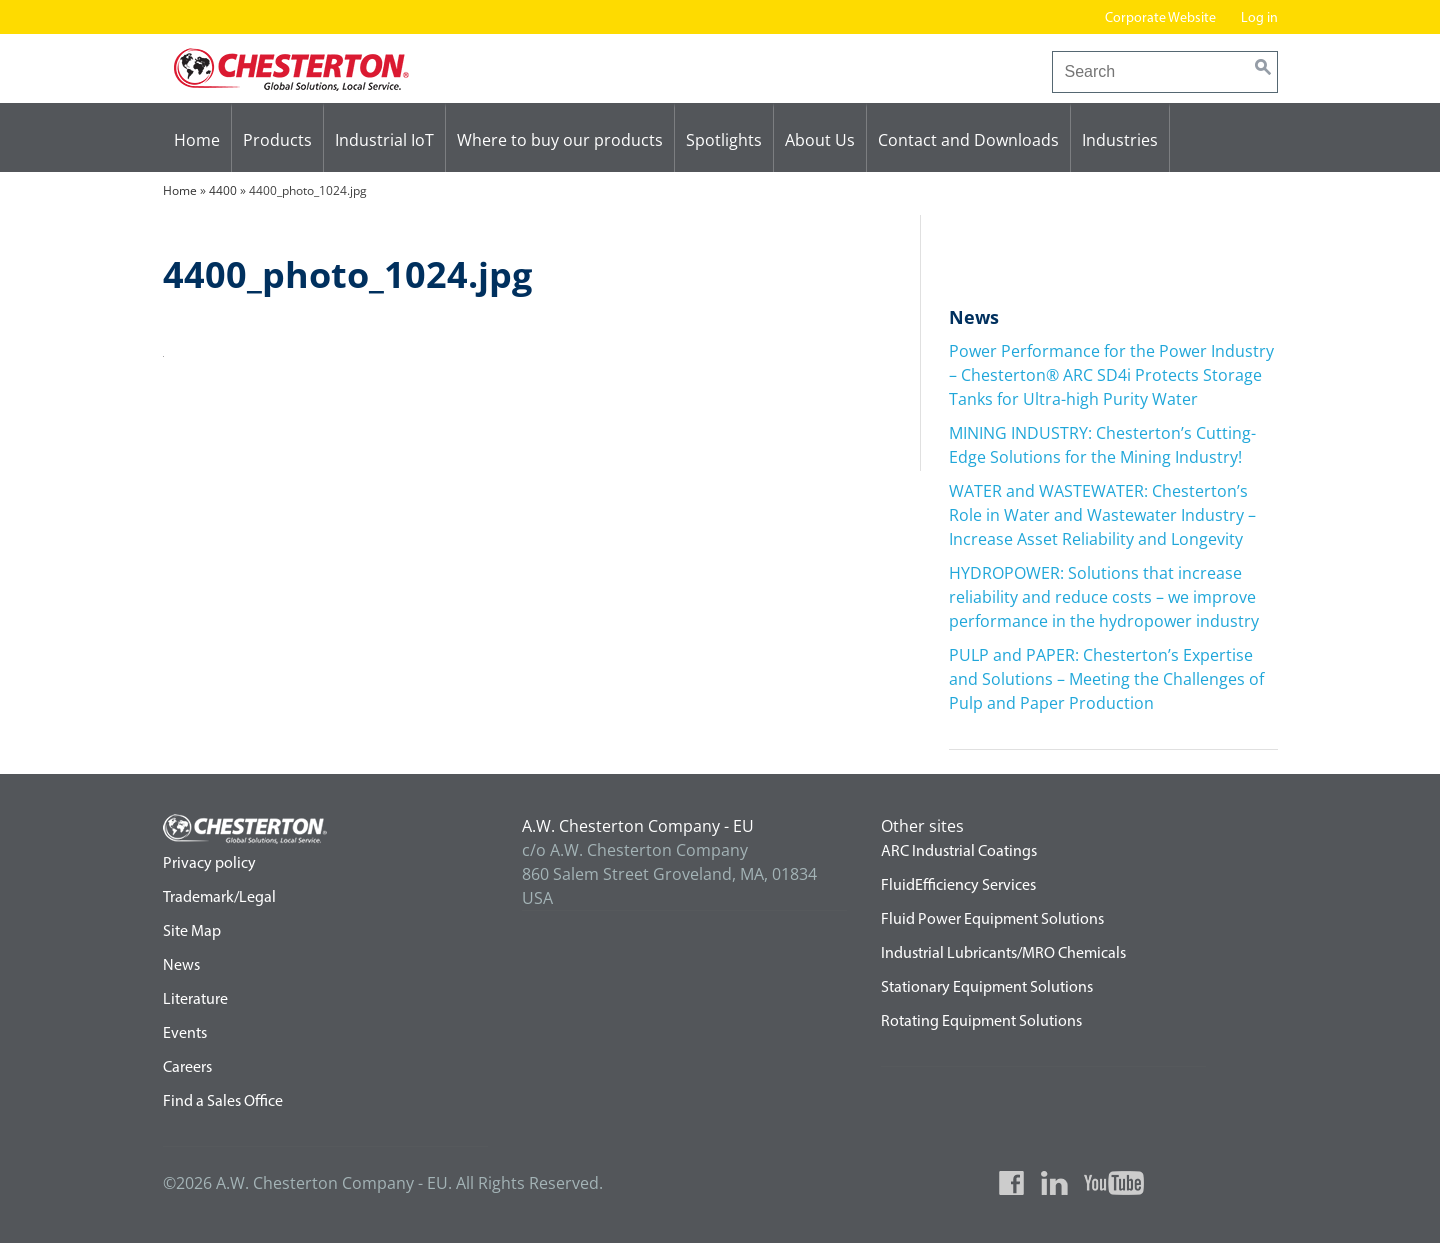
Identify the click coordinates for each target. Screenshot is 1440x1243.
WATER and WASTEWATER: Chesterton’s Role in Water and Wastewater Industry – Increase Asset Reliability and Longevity (1102, 515)
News (181, 966)
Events (185, 1034)
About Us (820, 140)
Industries (1120, 140)
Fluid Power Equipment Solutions (992, 920)
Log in (1259, 18)
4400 (223, 190)
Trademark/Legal (219, 898)
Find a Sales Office (223, 1102)
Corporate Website (1160, 18)
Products (277, 140)
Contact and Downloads (968, 140)
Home (197, 140)
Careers (187, 1068)
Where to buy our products (560, 140)
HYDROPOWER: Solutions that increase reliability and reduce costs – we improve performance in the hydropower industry (1104, 597)
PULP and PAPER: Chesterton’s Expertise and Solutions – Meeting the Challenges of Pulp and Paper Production (1106, 679)
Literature (195, 1000)
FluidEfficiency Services (958, 886)
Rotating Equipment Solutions (981, 1022)
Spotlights (724, 140)
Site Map (192, 932)
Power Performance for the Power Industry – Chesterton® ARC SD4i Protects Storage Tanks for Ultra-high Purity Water (1111, 375)
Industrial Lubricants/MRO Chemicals (1003, 954)
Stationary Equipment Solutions (987, 988)
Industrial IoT (384, 140)
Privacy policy (209, 864)
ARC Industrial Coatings (959, 852)
